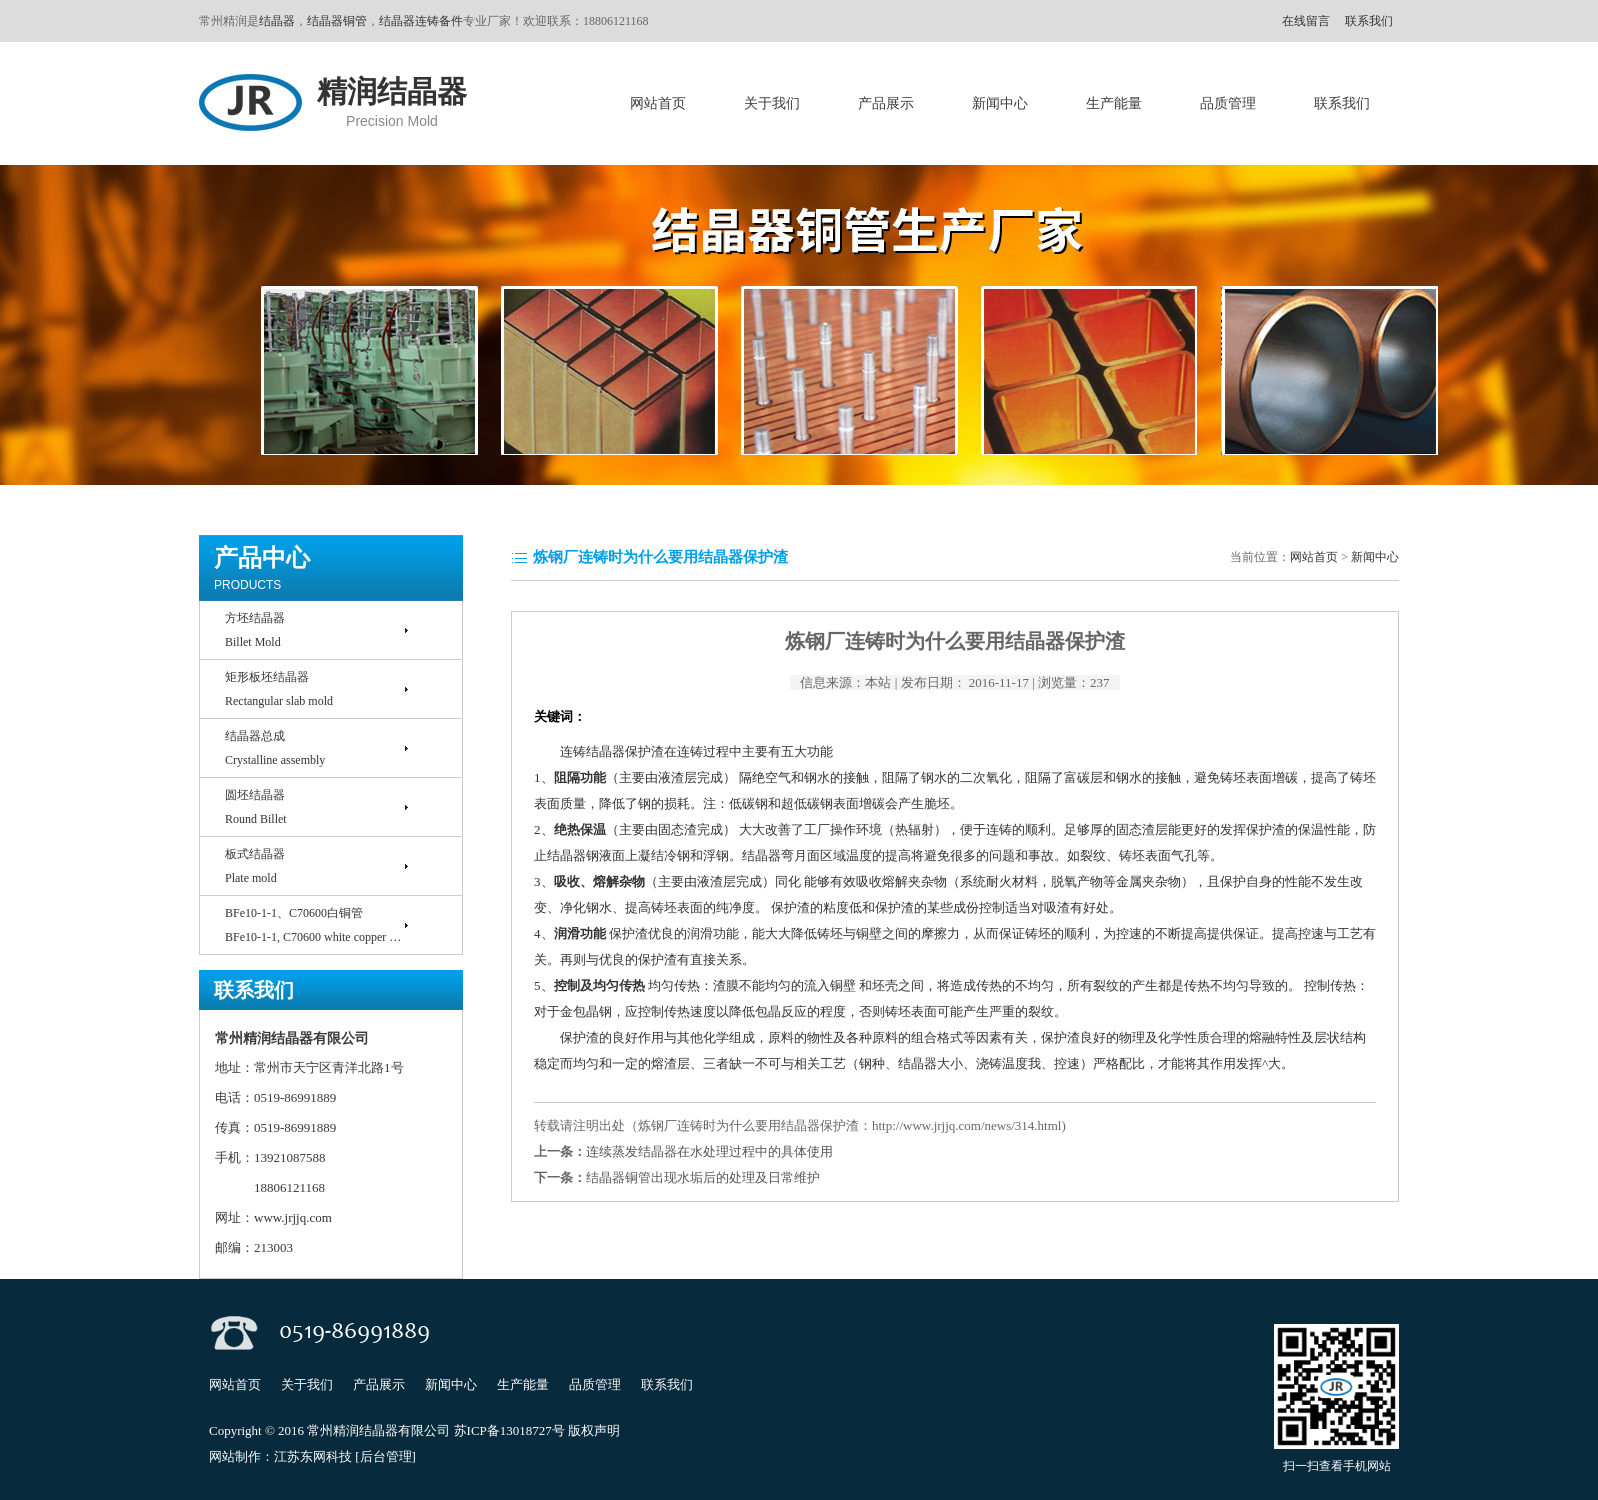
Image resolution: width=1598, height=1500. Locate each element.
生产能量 (1114, 103)
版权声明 (594, 1430)
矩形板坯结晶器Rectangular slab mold (279, 689)
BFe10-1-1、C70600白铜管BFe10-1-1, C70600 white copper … (313, 925)
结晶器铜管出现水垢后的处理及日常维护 (703, 1177)
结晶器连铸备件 (421, 21)
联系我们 (1369, 21)
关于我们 (772, 103)
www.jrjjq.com (294, 1217)
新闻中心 (1000, 103)
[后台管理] (385, 1456)
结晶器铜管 (337, 21)
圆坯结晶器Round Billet (256, 807)
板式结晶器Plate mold (255, 866)
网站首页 (658, 103)
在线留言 (1306, 21)
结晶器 (277, 21)
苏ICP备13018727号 (509, 1430)
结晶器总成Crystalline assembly (275, 748)
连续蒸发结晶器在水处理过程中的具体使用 (709, 1151)
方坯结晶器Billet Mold (255, 630)
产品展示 (886, 103)
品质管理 (1228, 103)
